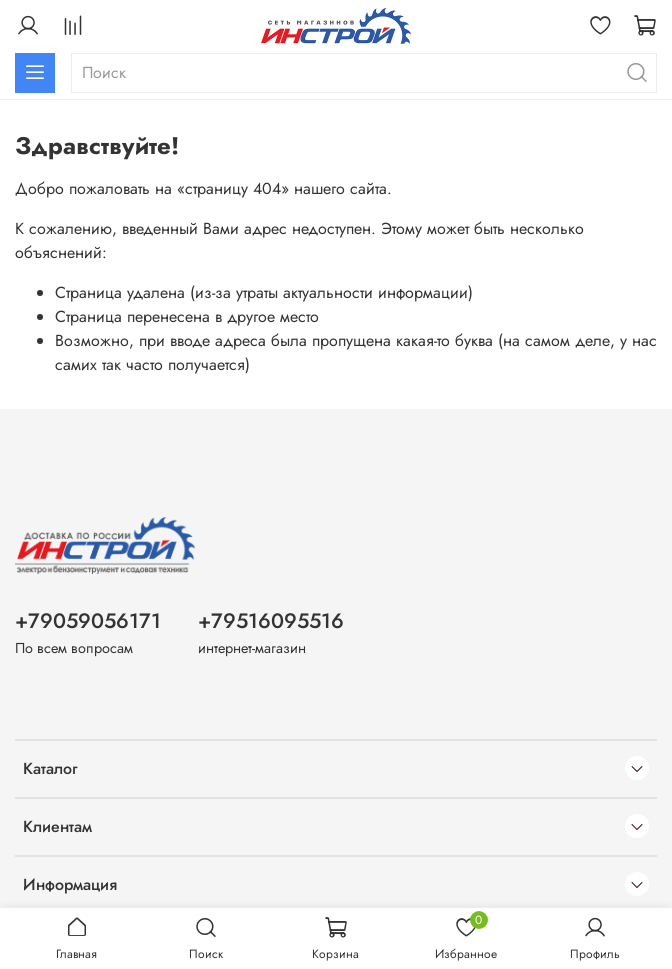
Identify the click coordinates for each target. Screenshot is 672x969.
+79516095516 (271, 621)
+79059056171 (88, 621)
